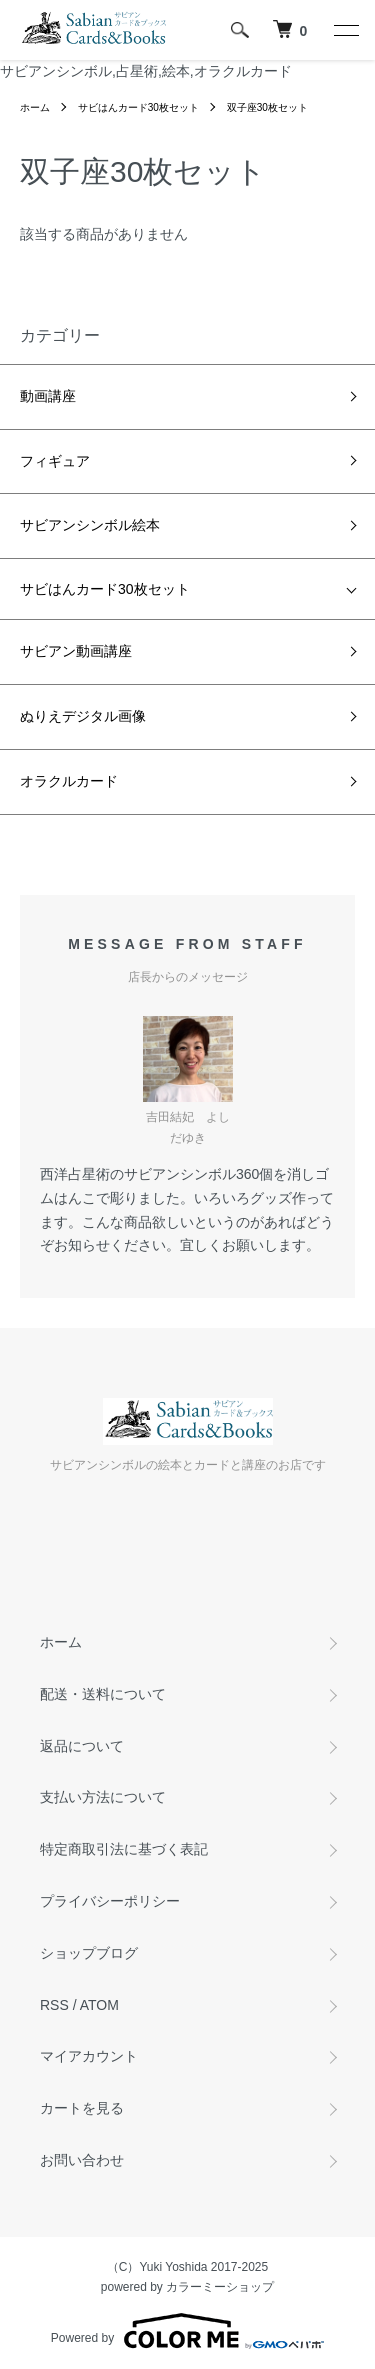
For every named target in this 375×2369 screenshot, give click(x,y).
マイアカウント (89, 2056)
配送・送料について (103, 1694)
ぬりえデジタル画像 (83, 716)
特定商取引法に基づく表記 (124, 1849)
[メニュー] (345, 30)
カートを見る (82, 2108)
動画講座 (48, 396)
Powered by (187, 2331)
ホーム (35, 107)
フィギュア (55, 461)
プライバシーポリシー (110, 1901)
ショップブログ (89, 1953)
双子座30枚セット (267, 107)
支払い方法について (103, 1797)
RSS (54, 2005)
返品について (82, 1746)
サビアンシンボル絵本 (90, 525)
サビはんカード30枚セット (138, 107)
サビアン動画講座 (76, 651)
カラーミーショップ (220, 2287)
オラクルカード (76, 781)
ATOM (99, 2005)
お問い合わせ (82, 2160)
